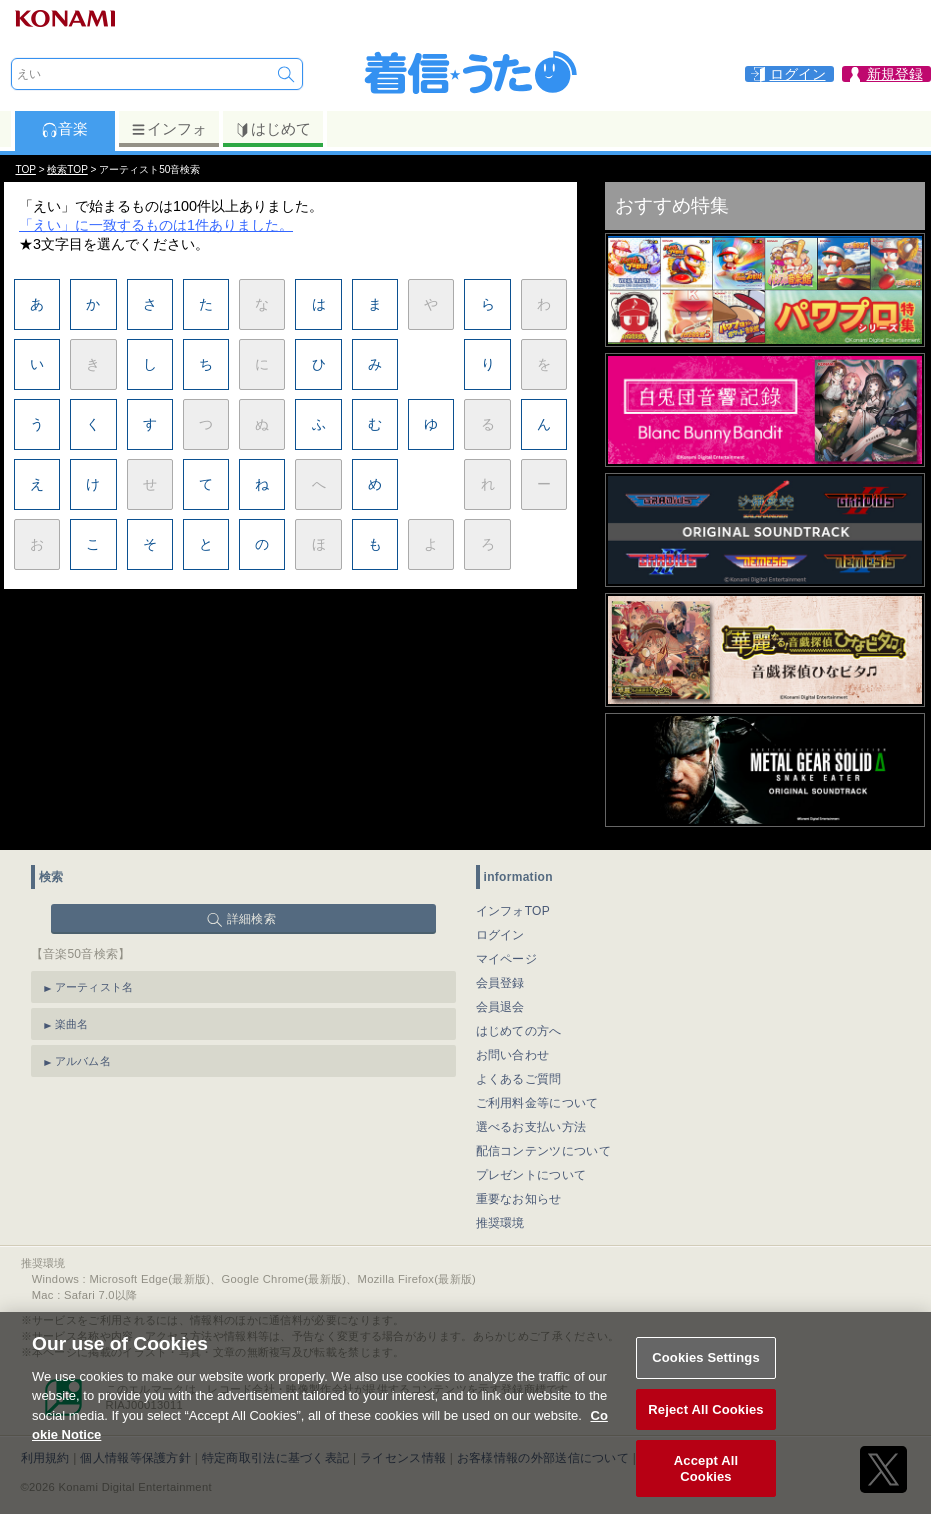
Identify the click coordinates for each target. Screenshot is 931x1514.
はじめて (272, 129)
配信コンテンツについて (543, 1151)
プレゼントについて (531, 1175)
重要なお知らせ (519, 1199)
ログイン (500, 935)
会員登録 (500, 983)
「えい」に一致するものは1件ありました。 (156, 225)
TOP (26, 169)
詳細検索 (251, 919)
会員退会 (500, 1007)
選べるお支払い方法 (531, 1127)
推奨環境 (500, 1223)
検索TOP (67, 169)
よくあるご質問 (519, 1079)
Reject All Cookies (705, 1426)
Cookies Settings (706, 1375)
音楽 (64, 129)
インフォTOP (513, 911)
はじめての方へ (519, 1031)
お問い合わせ (513, 1055)
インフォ (168, 129)
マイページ (507, 959)
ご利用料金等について (537, 1103)
